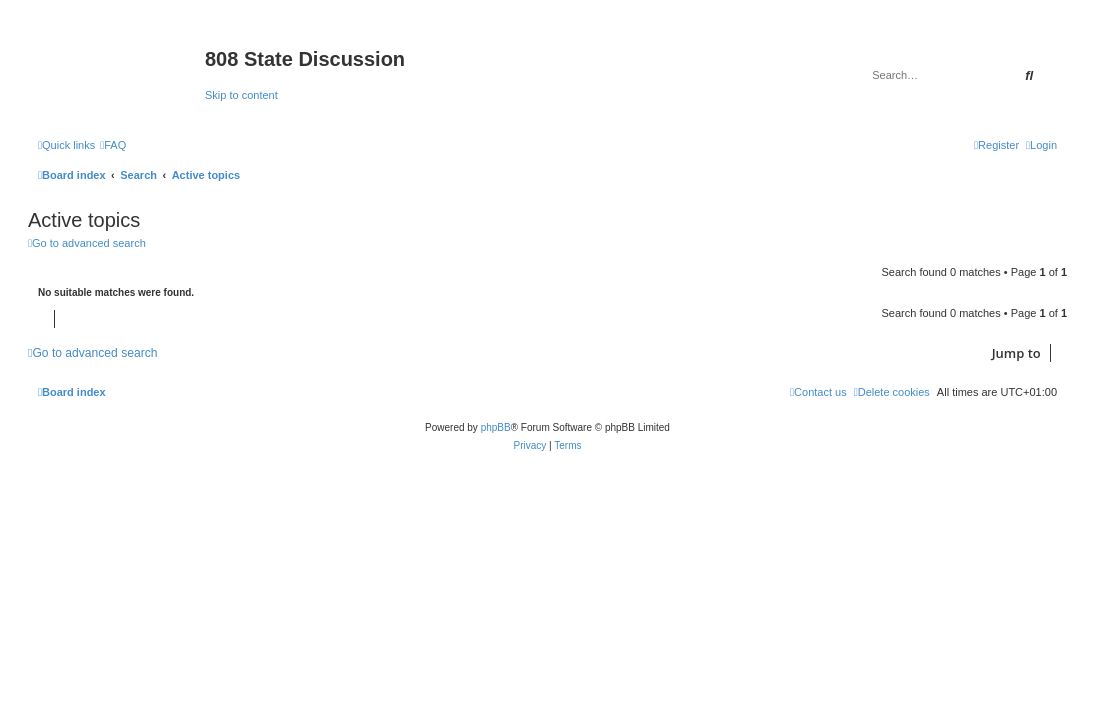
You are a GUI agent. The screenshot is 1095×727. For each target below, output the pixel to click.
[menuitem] (113, 145)
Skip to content (241, 95)
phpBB (496, 427)
